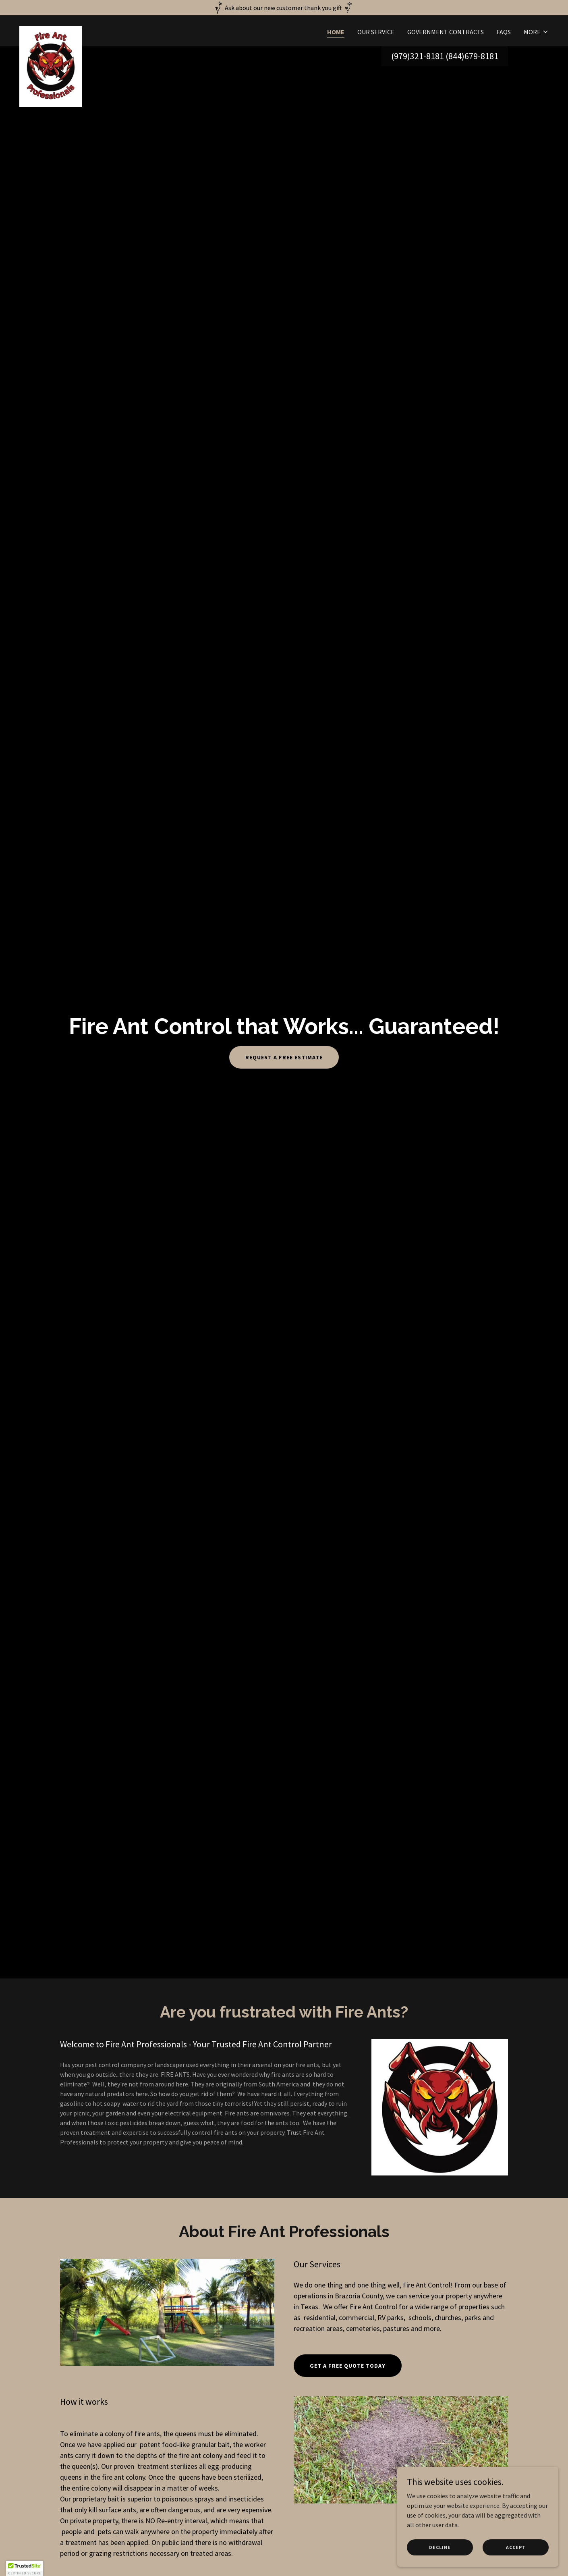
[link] (50, 29)
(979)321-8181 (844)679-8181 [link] (444, 56)
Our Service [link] (375, 32)
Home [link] (335, 32)
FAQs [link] (504, 32)
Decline (440, 2547)
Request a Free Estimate (284, 1057)
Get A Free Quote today (348, 2365)
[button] (536, 32)
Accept (516, 2547)
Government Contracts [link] (445, 32)
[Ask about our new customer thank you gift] (284, 8)
